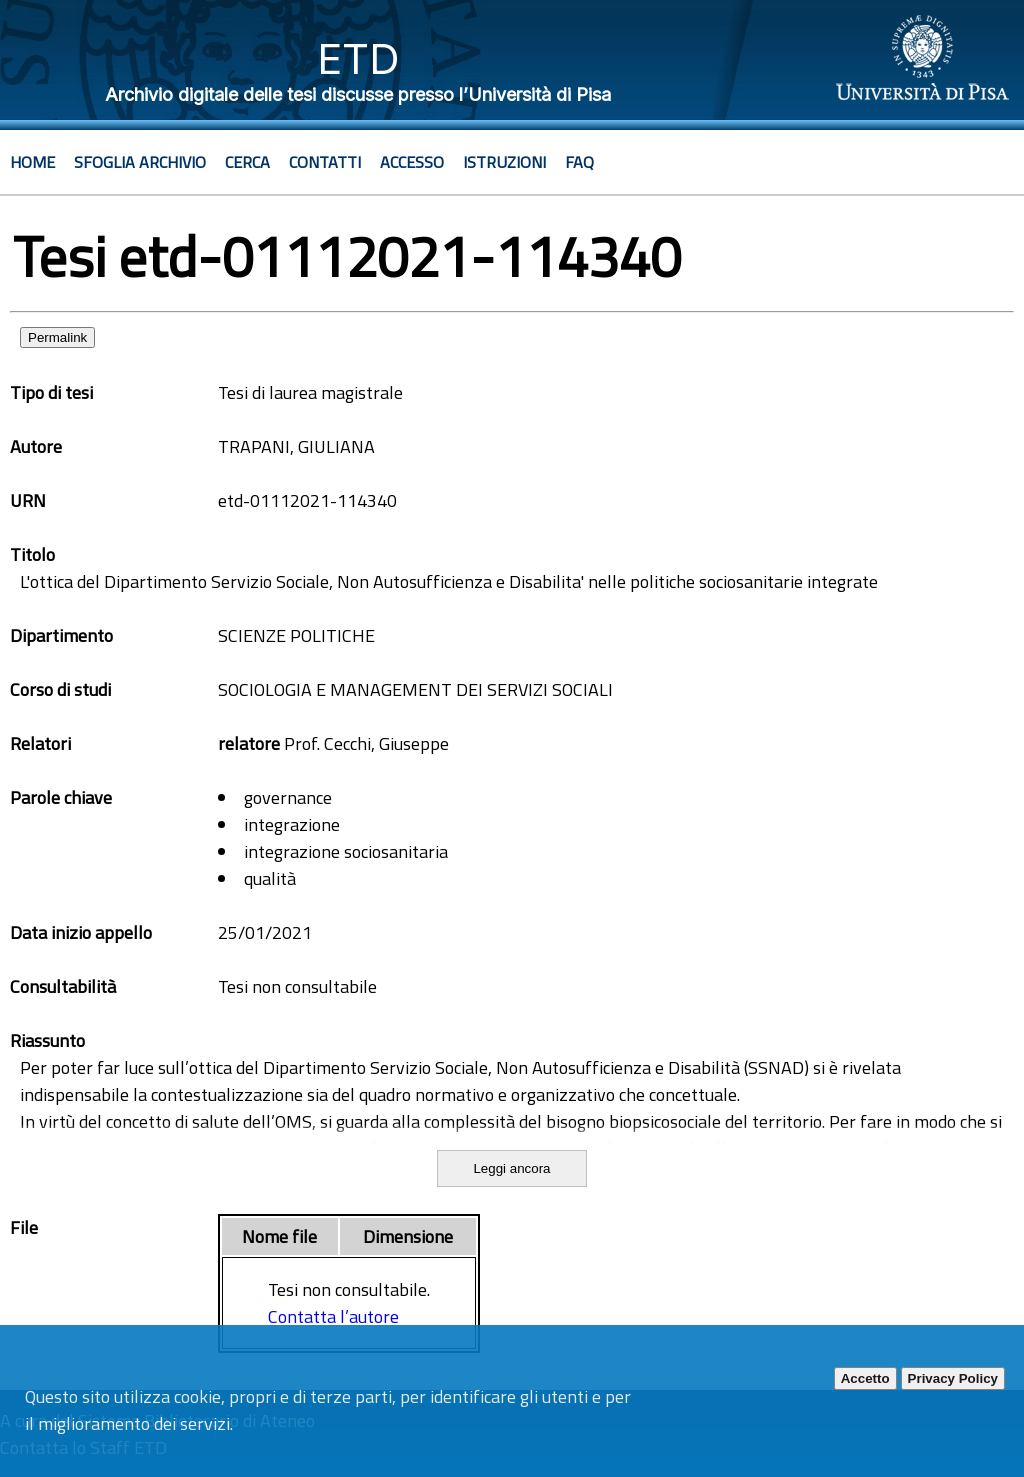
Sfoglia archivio (140, 162)
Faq (579, 162)
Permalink (57, 337)
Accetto (865, 1378)
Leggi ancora (511, 1168)
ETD (358, 58)
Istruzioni (504, 162)
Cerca (247, 162)
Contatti (325, 162)
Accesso (412, 162)
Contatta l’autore (333, 1316)
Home (32, 162)
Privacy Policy (953, 1378)
